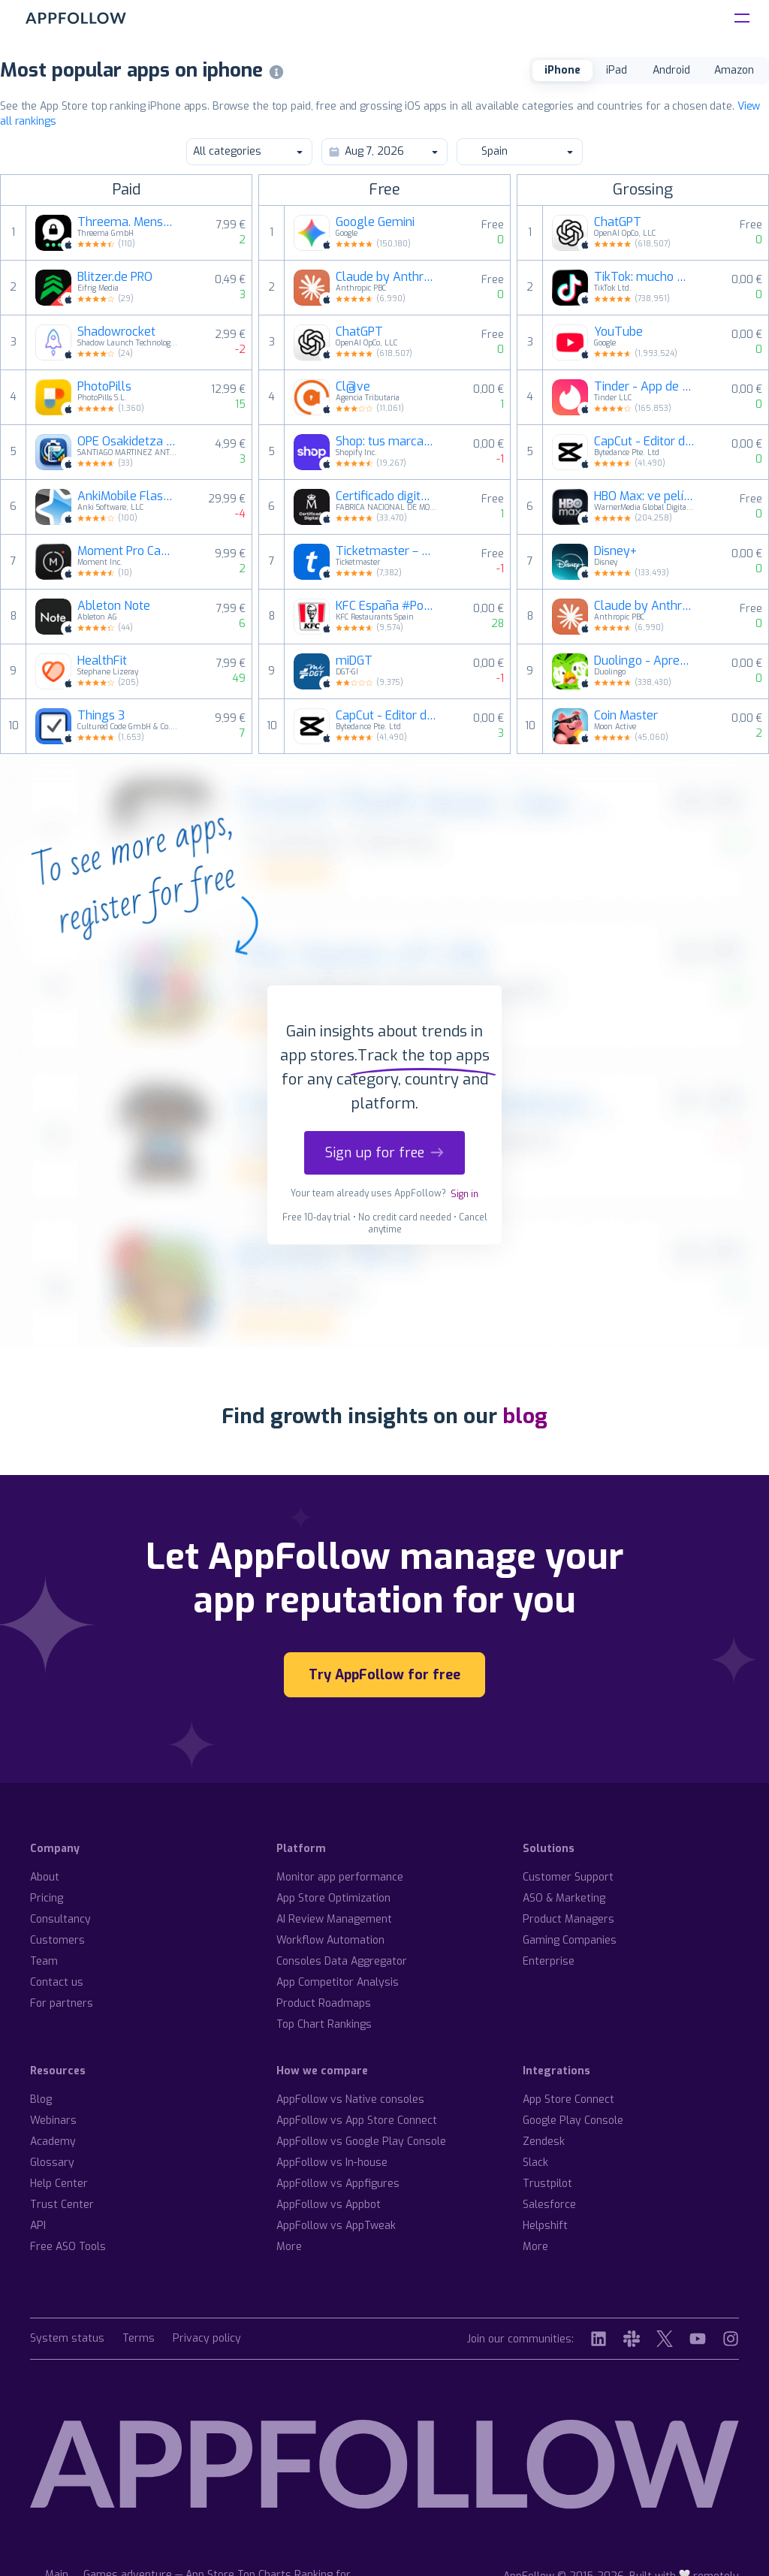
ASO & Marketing (564, 1898)
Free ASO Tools (68, 2247)
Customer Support (568, 1877)
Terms (138, 2339)
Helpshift (545, 2226)
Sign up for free (384, 1153)
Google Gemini (375, 222)
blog (524, 1416)
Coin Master (626, 715)
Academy (53, 2141)
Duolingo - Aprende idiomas (644, 661)
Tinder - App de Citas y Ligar (644, 387)
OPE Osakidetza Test (127, 441)
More (289, 2247)
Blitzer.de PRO (114, 277)
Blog (41, 2099)
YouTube (618, 332)
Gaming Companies (570, 1940)
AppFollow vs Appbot (328, 2204)
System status (67, 2339)
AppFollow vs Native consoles (350, 2099)
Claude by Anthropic (386, 277)
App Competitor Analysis (337, 1982)
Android (671, 70)
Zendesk (544, 2141)
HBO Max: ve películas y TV (644, 496)
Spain (518, 151)
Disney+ (615, 551)
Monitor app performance (339, 1877)
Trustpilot (547, 2183)
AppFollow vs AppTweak (336, 2226)
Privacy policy (207, 2339)
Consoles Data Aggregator (341, 1961)
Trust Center (62, 2204)
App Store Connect (568, 2099)
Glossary (52, 2162)
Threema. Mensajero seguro (127, 222)
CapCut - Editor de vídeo (386, 715)
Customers (57, 1940)
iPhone (562, 70)
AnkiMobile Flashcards (127, 496)
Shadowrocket (116, 332)
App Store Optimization (333, 1898)
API (38, 2226)
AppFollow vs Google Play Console (361, 2141)
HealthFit (102, 661)
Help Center (59, 2183)
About (44, 1877)
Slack (535, 2162)
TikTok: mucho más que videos (644, 277)
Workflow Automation (330, 1940)
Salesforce (549, 2204)
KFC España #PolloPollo (386, 606)
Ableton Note (113, 606)
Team (44, 1961)
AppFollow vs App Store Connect (356, 2120)
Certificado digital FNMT (386, 496)
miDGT (354, 661)
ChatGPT (359, 332)
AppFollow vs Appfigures (338, 2183)
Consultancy (60, 1919)
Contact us (56, 1982)
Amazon (734, 70)
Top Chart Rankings (324, 2024)
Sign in (464, 1194)
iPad (616, 70)
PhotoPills (104, 387)
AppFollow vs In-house (332, 2162)
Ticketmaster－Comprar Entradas (386, 551)
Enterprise (548, 1961)
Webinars (53, 2120)
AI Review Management (334, 1919)
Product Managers (568, 1919)
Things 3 (101, 715)
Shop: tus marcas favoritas (386, 441)
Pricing (46, 1898)
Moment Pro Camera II (127, 551)
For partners (61, 2003)
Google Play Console (573, 2120)
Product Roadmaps (323, 2003)
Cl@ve (353, 387)
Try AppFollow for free (384, 1675)
